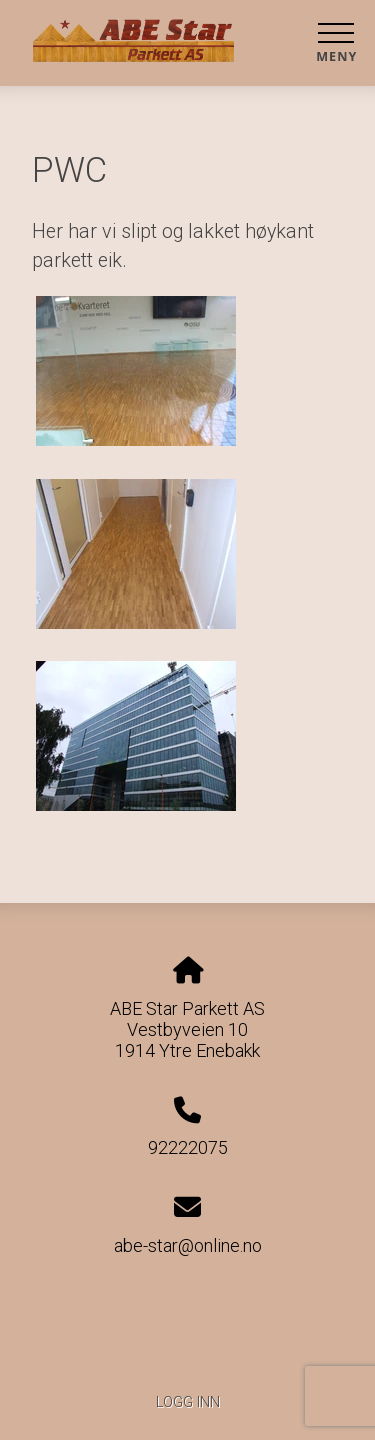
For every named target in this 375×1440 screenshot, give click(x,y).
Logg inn (188, 1402)
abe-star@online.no (188, 1245)
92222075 (188, 1147)
